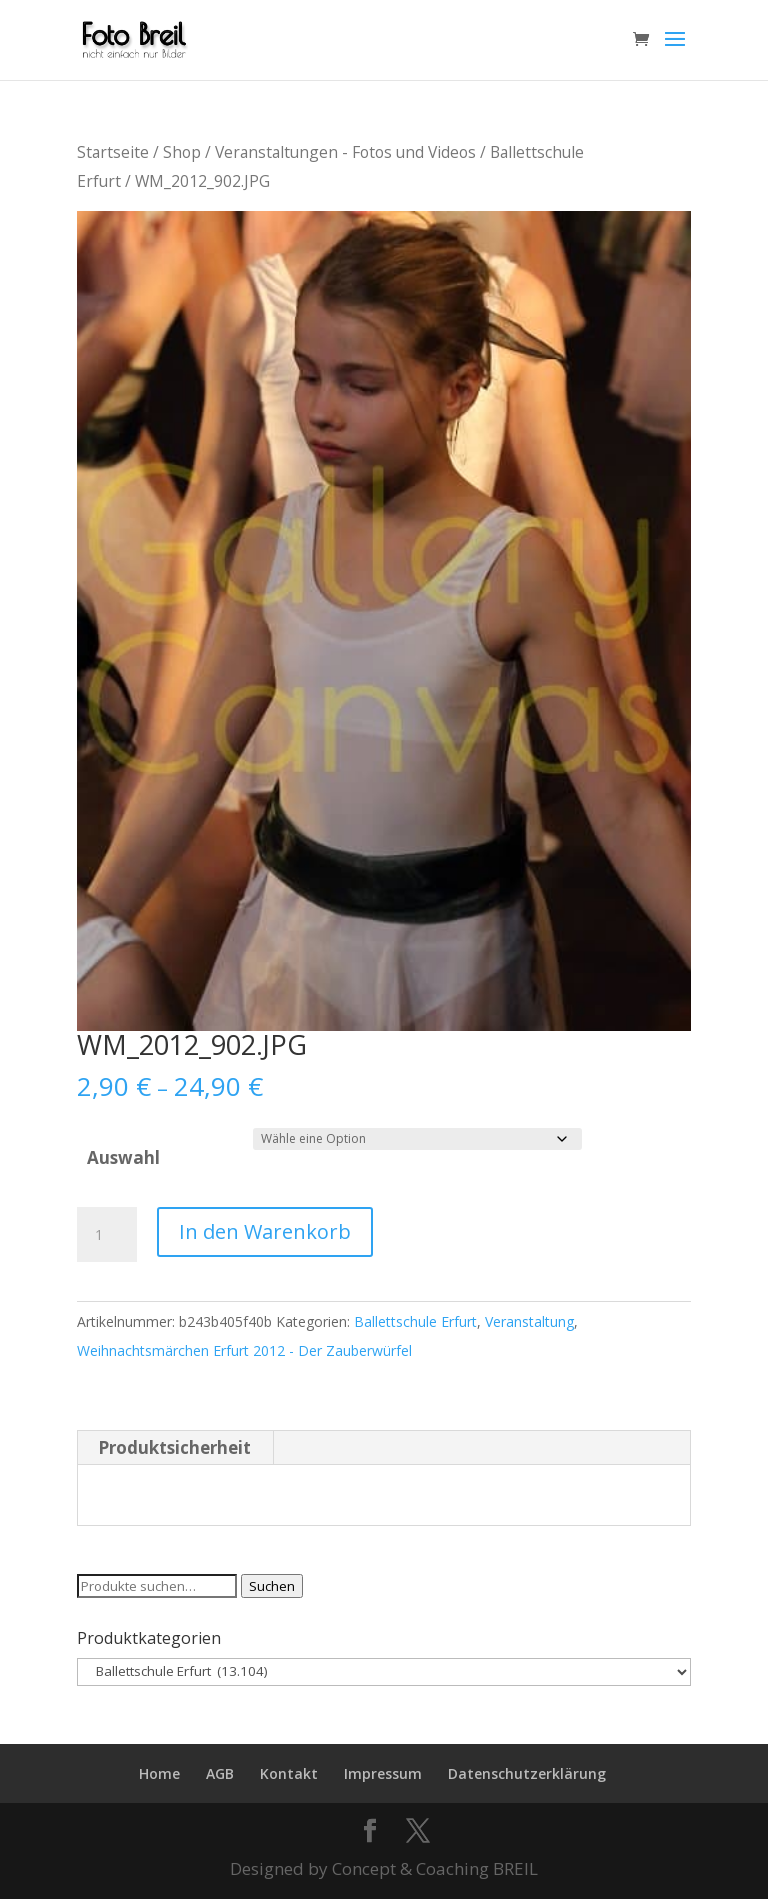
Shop (182, 152)
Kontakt (289, 1773)
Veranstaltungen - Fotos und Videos (345, 152)
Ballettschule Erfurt (415, 1321)
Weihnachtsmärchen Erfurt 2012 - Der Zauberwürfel (244, 1350)
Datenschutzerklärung (527, 1773)
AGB (220, 1773)
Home (159, 1773)
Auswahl (123, 1157)
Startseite (113, 152)
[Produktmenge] (107, 1235)
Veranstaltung (529, 1321)
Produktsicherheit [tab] (174, 1447)
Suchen (272, 1586)
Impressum (383, 1773)
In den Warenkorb (265, 1231)
